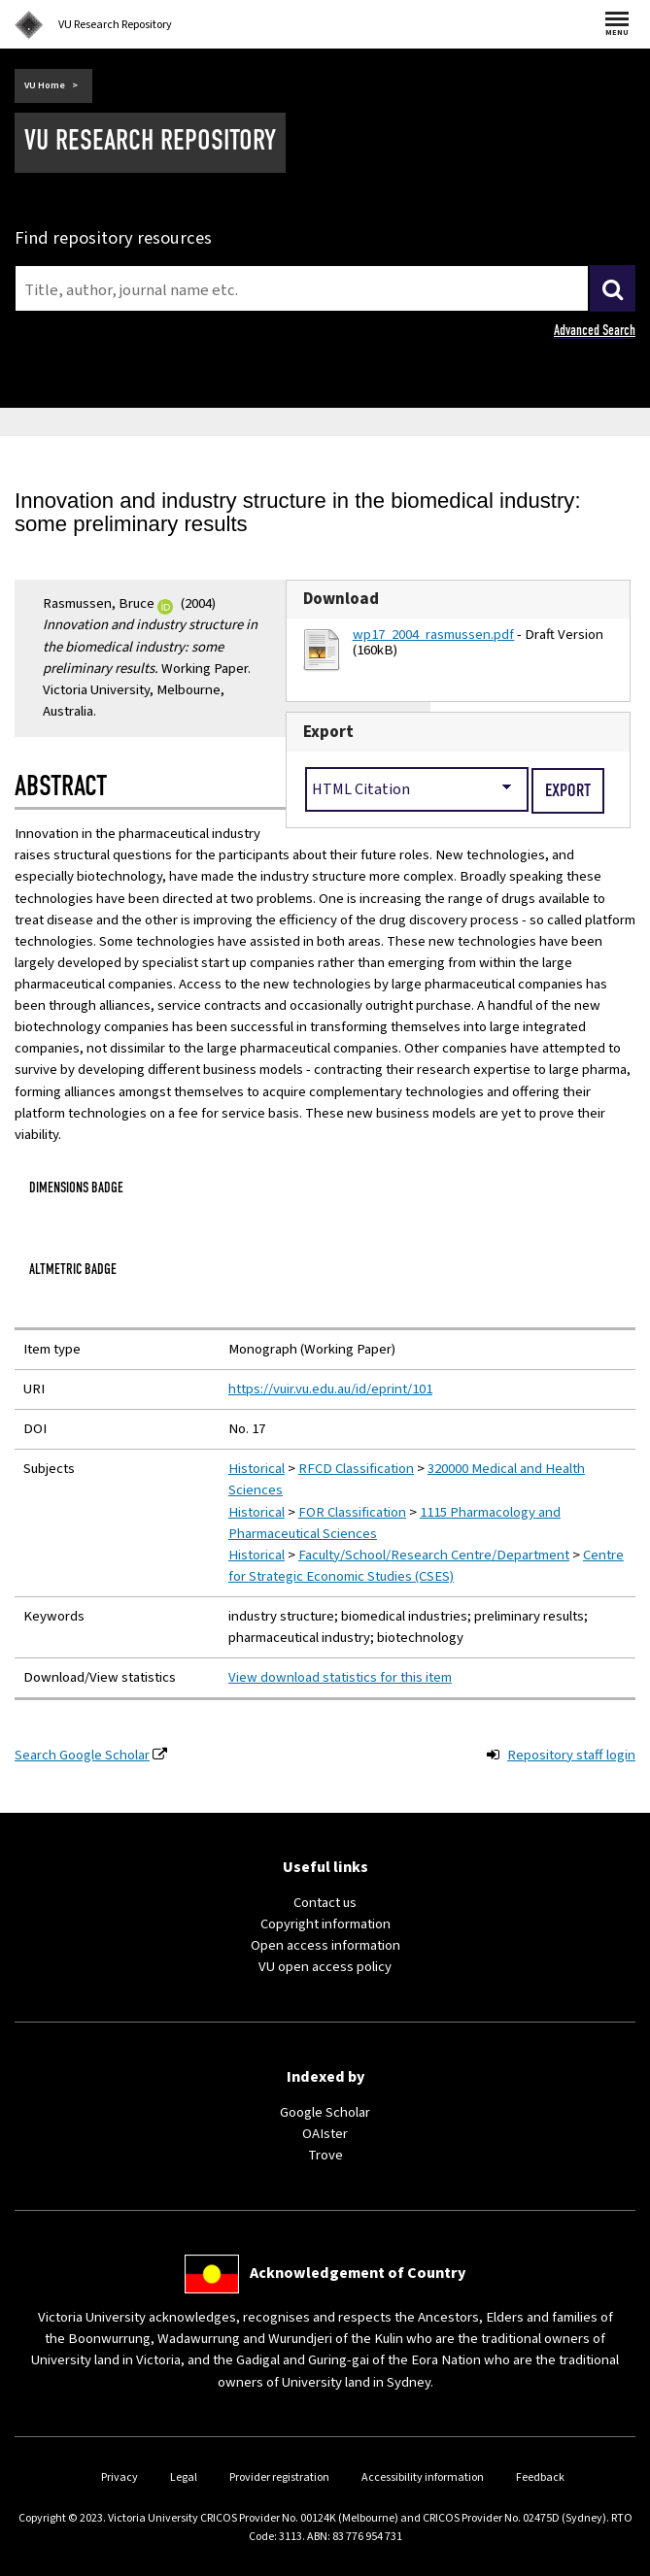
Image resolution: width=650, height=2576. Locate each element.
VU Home (44, 85)
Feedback (540, 2477)
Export (328, 732)
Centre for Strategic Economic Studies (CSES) (426, 1566)
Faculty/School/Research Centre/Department (433, 1555)
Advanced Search (594, 330)
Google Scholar (325, 2112)
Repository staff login (571, 1755)
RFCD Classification (356, 1468)
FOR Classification (352, 1512)
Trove (325, 2155)
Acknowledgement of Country (357, 2273)
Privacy (119, 2477)
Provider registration (279, 2477)
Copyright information (325, 1924)
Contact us (325, 1902)
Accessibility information (422, 2477)
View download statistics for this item (340, 1677)
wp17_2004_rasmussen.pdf (434, 634)
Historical (256, 1468)
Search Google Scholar (82, 1755)
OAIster (325, 2134)
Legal (183, 2477)
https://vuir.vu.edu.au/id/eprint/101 (330, 1389)
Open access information (325, 1945)
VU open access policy (325, 1967)
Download (341, 599)
